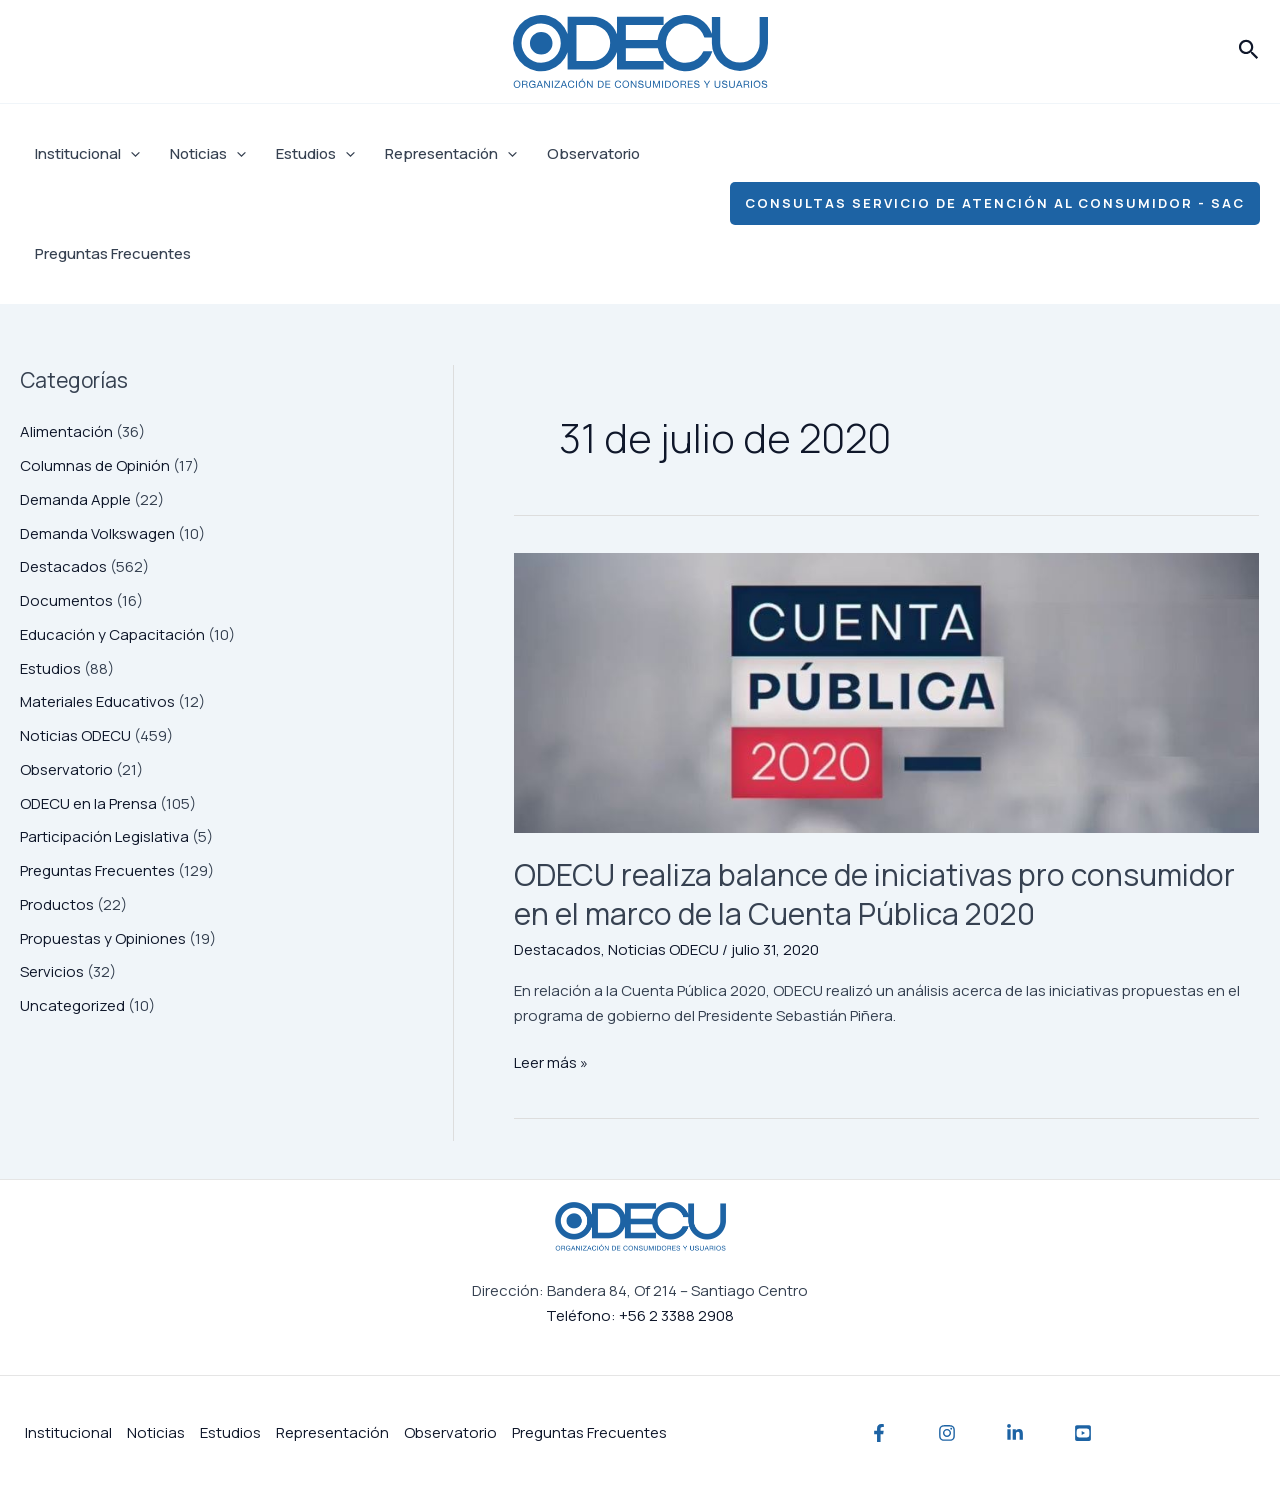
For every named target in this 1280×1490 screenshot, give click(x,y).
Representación (451, 154)
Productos (57, 904)
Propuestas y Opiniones (103, 938)
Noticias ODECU (75, 735)
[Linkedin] (1015, 1433)
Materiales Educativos (97, 701)
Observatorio (593, 153)
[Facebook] (879, 1433)
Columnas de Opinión (95, 465)
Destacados (63, 566)
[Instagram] (947, 1433)
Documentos (66, 600)
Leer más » (551, 1062)
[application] (130, 154)
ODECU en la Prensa (88, 803)
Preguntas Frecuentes (113, 253)
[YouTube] (1083, 1433)
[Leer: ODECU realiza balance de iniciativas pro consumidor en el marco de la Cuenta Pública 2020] (886, 692)
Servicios (52, 971)
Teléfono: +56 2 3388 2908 (640, 1315)
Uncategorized (72, 1005)
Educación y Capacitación (112, 634)
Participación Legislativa (104, 836)
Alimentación (66, 431)
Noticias (208, 154)
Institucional (87, 154)
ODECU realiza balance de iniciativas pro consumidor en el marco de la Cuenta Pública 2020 (874, 894)
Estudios (315, 154)
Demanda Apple (75, 499)
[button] (1249, 51)
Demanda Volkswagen (97, 533)
